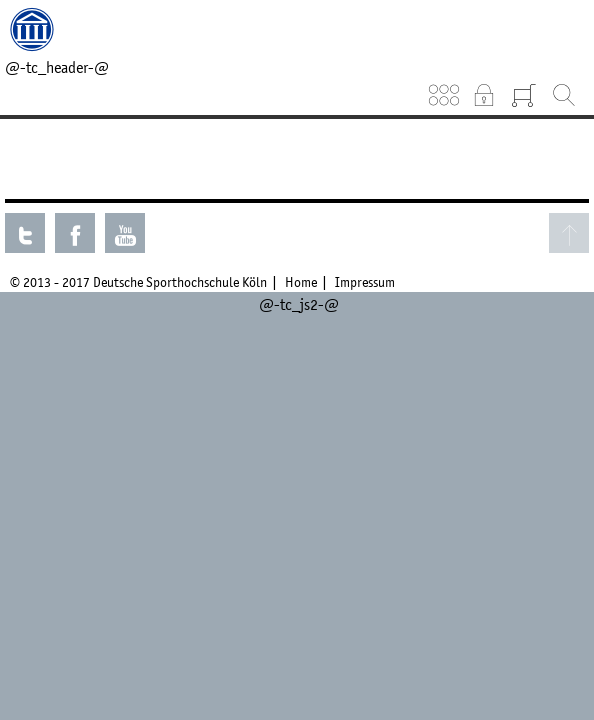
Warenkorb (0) (524, 95)
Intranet (484, 95)
